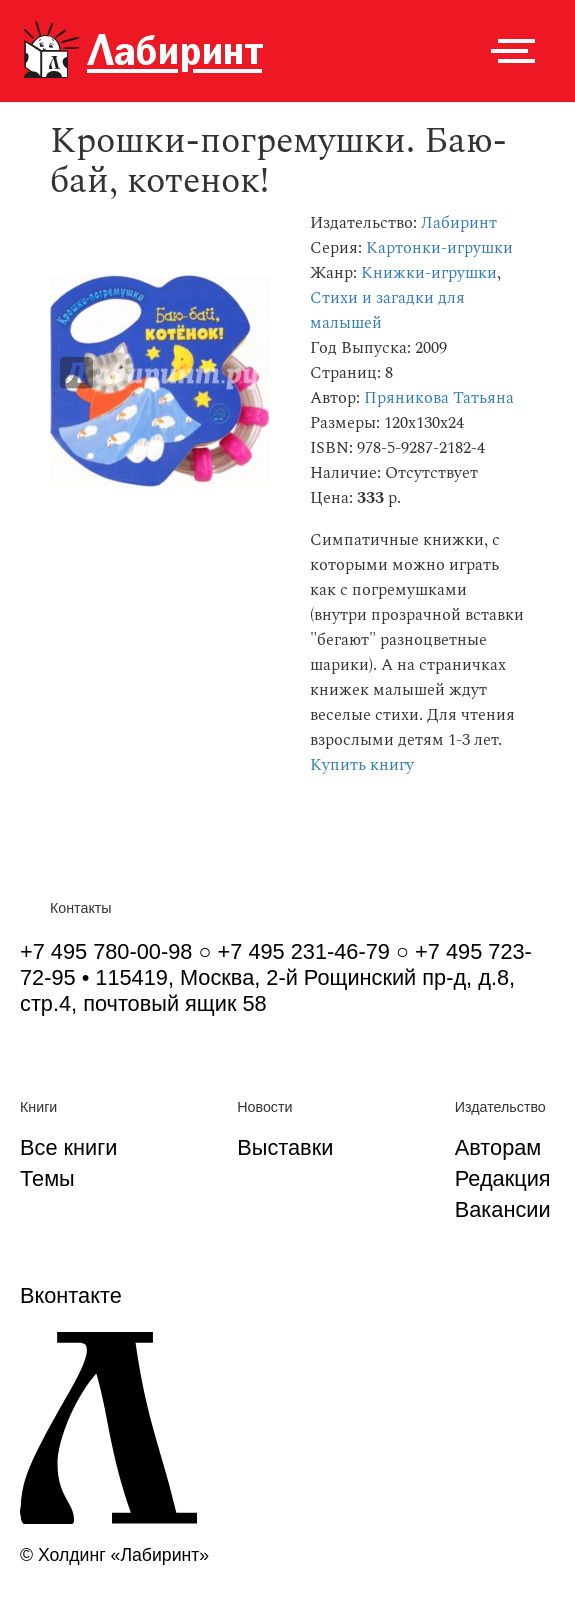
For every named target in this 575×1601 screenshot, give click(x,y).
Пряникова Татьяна (439, 398)
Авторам (498, 1147)
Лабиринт (459, 223)
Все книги (68, 1147)
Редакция (503, 1178)
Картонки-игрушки (439, 248)
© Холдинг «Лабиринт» (114, 1555)
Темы (47, 1178)
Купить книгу (362, 765)
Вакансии (503, 1209)
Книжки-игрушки (429, 273)
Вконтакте (71, 1295)
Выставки (285, 1147)
